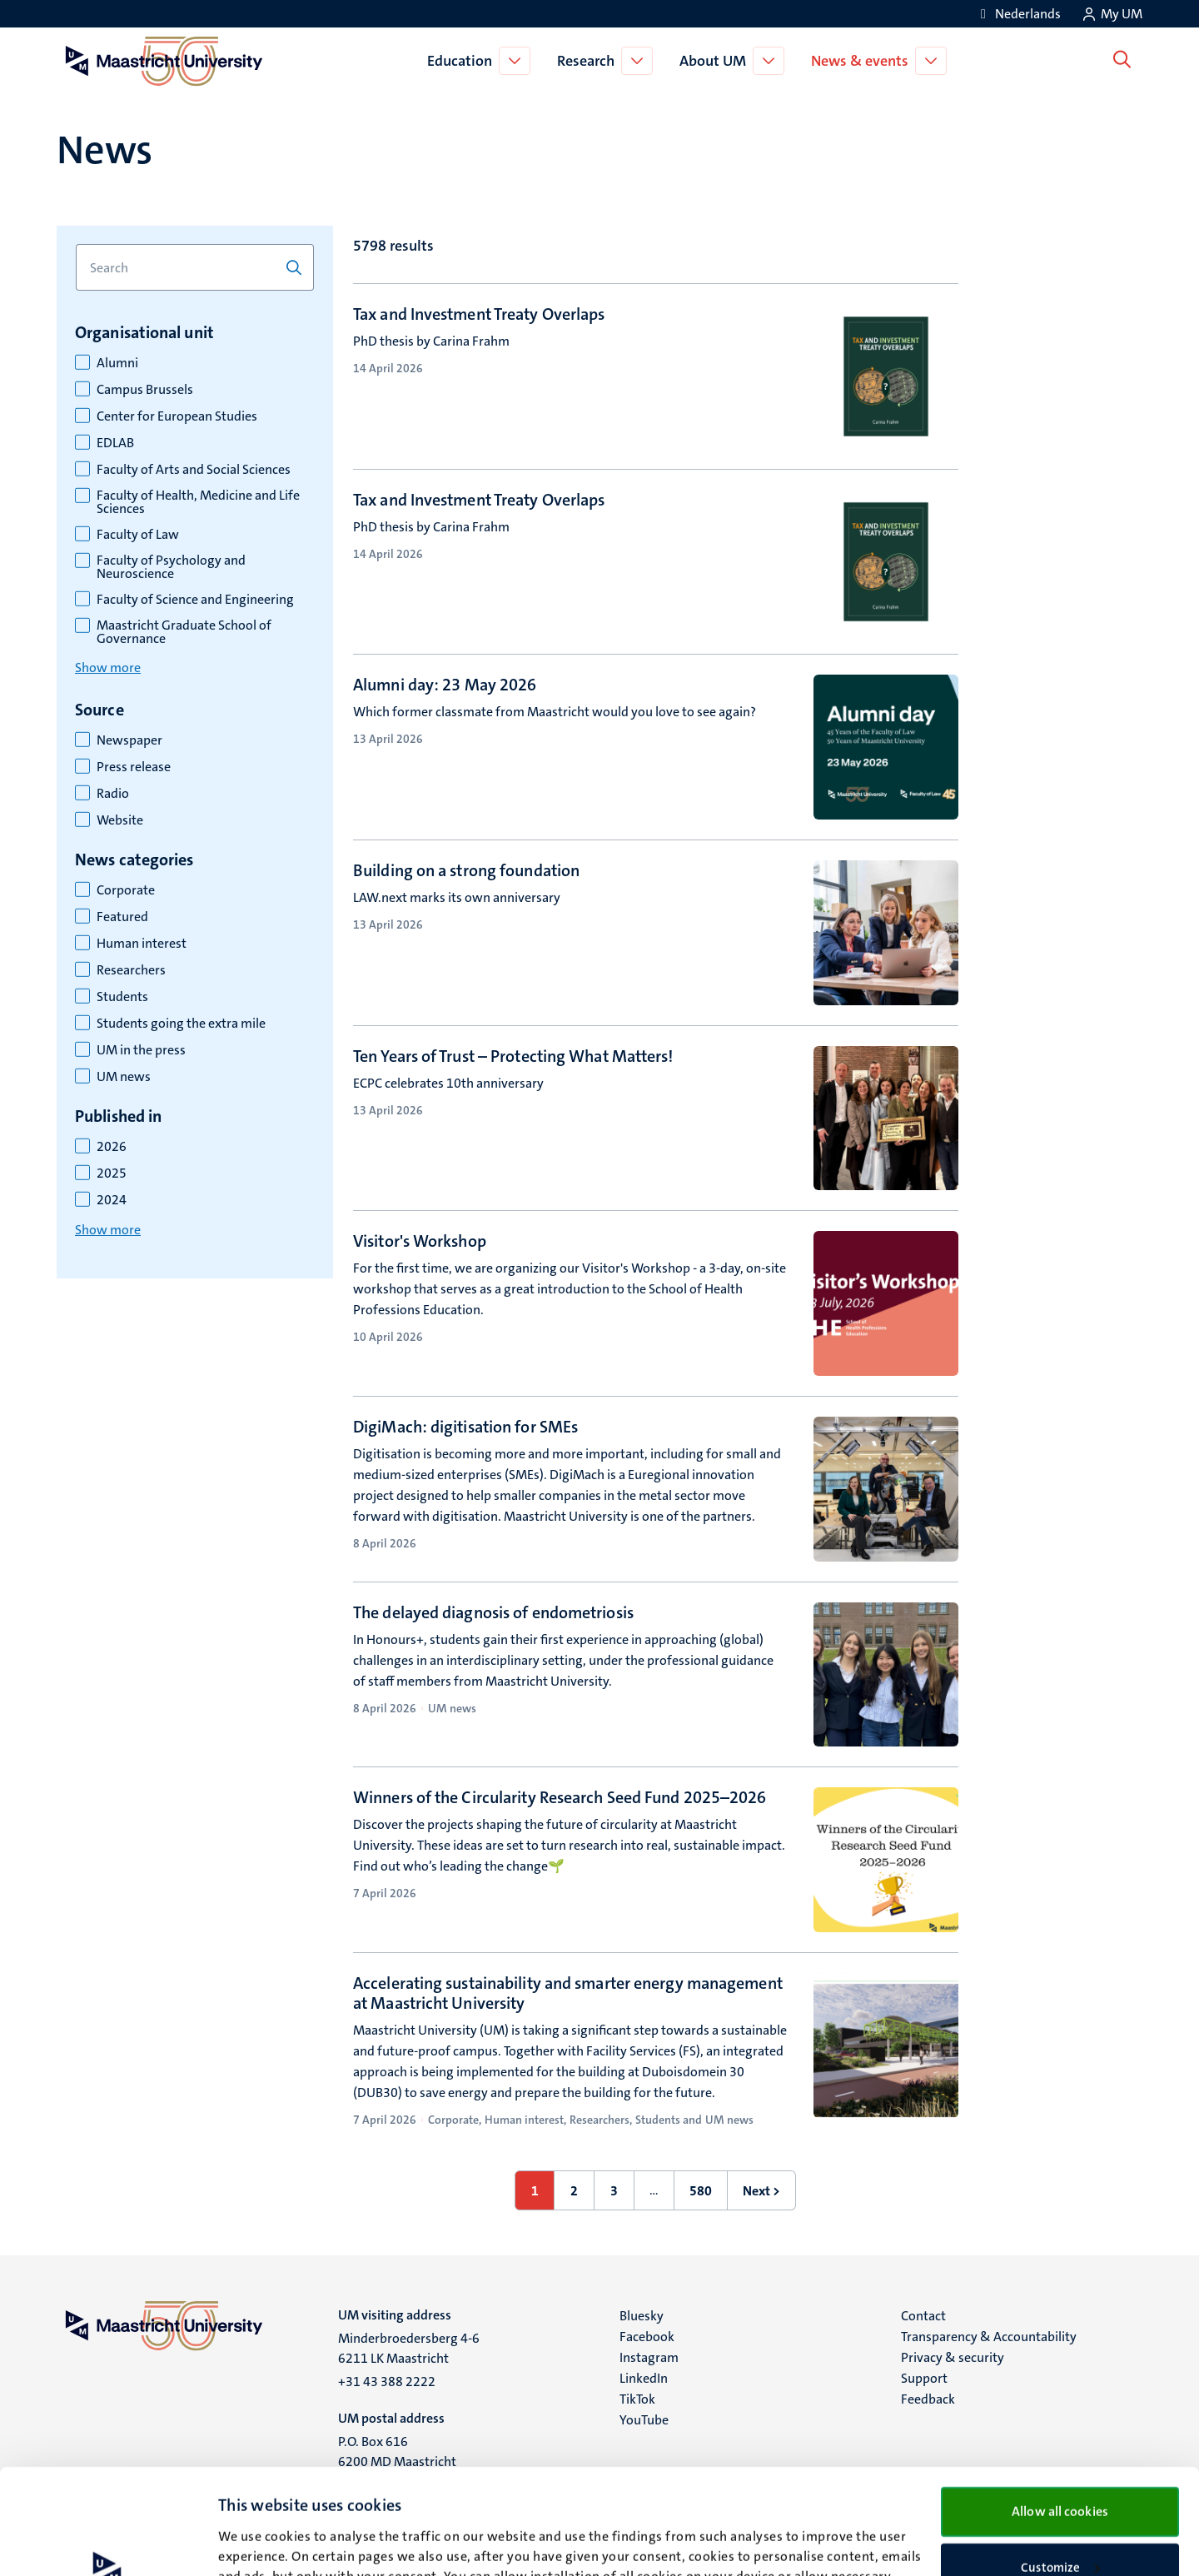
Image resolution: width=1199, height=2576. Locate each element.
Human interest (142, 943)
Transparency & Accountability (989, 2336)
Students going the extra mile (181, 1023)
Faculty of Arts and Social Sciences (194, 469)
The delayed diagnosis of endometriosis (493, 1612)
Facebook (646, 2336)
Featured (122, 917)
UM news (124, 1077)
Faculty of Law (138, 534)
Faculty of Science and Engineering (195, 599)
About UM (716, 61)
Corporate (126, 890)
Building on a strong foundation (466, 870)
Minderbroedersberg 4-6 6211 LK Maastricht (409, 2348)
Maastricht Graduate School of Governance (184, 632)
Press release (134, 767)
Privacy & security (952, 2357)
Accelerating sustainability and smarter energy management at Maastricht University (568, 1993)
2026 (112, 1146)
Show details (253, 2543)
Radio (113, 793)
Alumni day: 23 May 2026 (444, 684)
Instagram (649, 2357)
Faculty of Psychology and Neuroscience (171, 567)
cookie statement (409, 2497)
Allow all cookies (1060, 2412)
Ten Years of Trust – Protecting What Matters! (513, 1056)
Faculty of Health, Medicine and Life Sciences (198, 502)
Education (462, 61)
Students (122, 997)
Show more (108, 667)
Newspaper (129, 740)
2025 (112, 1173)
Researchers (131, 970)
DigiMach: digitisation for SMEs (465, 1426)
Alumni (117, 363)
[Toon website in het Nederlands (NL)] (1018, 13)
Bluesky (641, 2315)
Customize (1060, 2468)
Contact (923, 2315)
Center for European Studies (177, 416)
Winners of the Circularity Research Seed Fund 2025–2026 (560, 1797)
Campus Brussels (145, 389)
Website (120, 820)
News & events (863, 61)
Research (589, 61)
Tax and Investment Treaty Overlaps (478, 314)
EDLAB (115, 443)
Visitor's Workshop (419, 1241)
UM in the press (141, 1050)
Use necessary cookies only (1060, 2522)
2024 (112, 1200)
